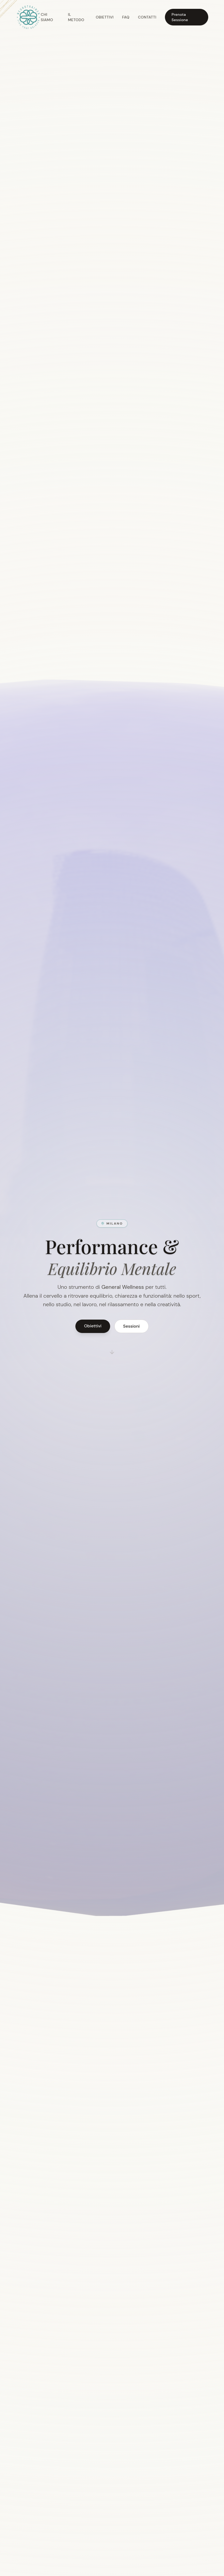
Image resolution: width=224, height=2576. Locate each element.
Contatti (147, 17)
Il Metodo (76, 17)
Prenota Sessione (180, 17)
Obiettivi (105, 17)
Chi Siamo (47, 17)
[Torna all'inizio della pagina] (28, 17)
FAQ (125, 17)
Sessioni (131, 1326)
